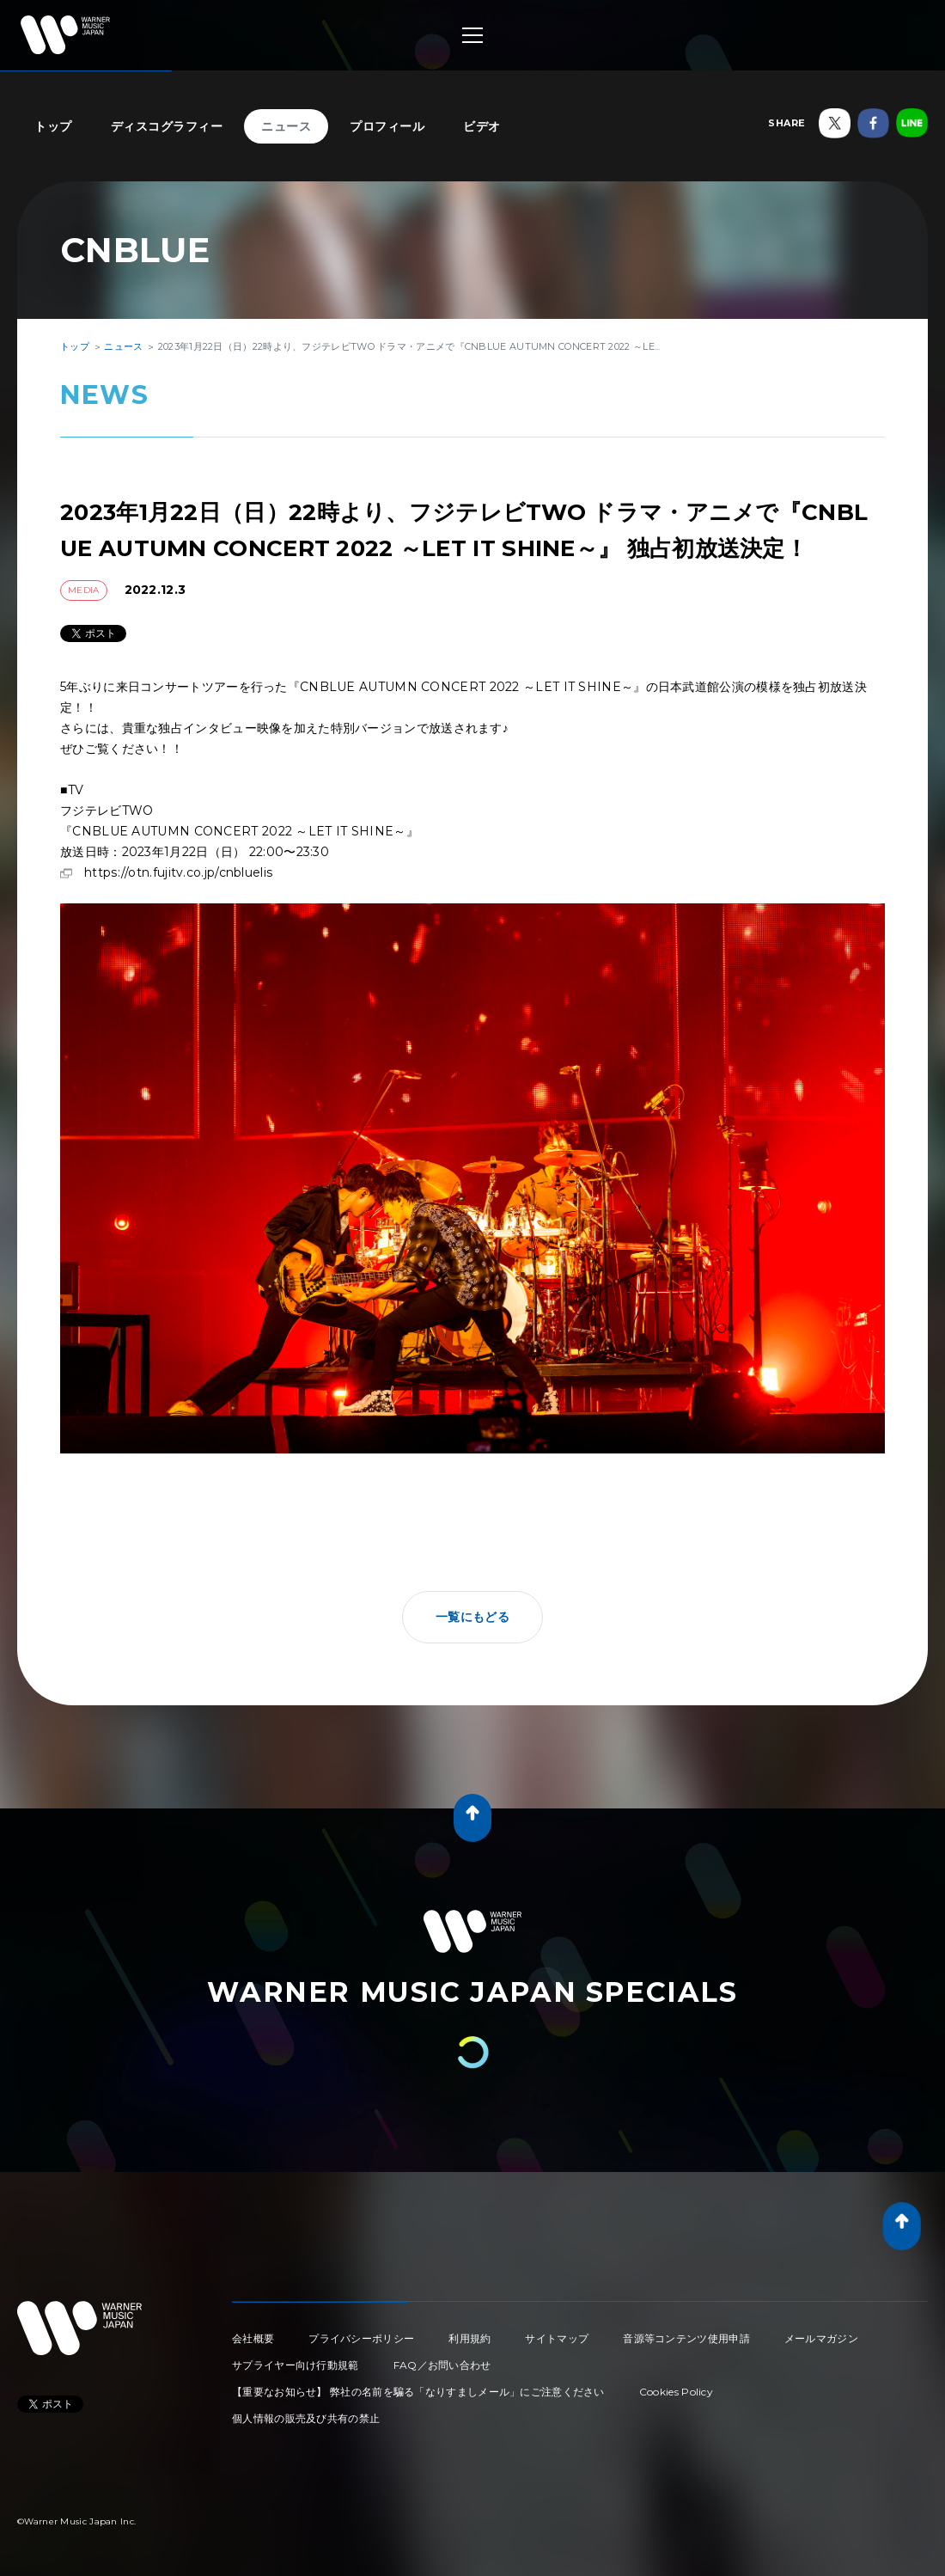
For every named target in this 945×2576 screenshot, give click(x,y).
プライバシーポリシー (361, 2338)
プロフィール (387, 126)
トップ (53, 126)
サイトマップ (556, 2338)
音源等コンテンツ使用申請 (686, 2338)
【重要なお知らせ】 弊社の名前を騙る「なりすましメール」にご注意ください (418, 2391)
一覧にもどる (472, 1617)
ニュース (286, 126)
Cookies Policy (676, 2391)
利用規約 (469, 2338)
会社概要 (253, 2338)
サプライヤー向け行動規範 (295, 2365)
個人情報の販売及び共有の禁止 (306, 2418)
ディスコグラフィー (167, 126)
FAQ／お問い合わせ (442, 2365)
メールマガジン (821, 2338)
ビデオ (482, 126)
